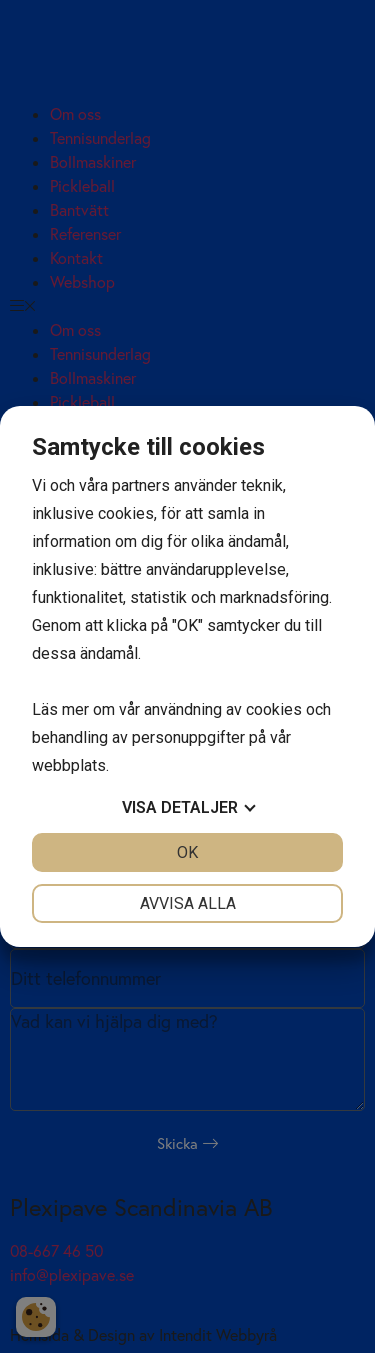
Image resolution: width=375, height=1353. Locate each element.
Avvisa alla (188, 903)
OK (187, 852)
